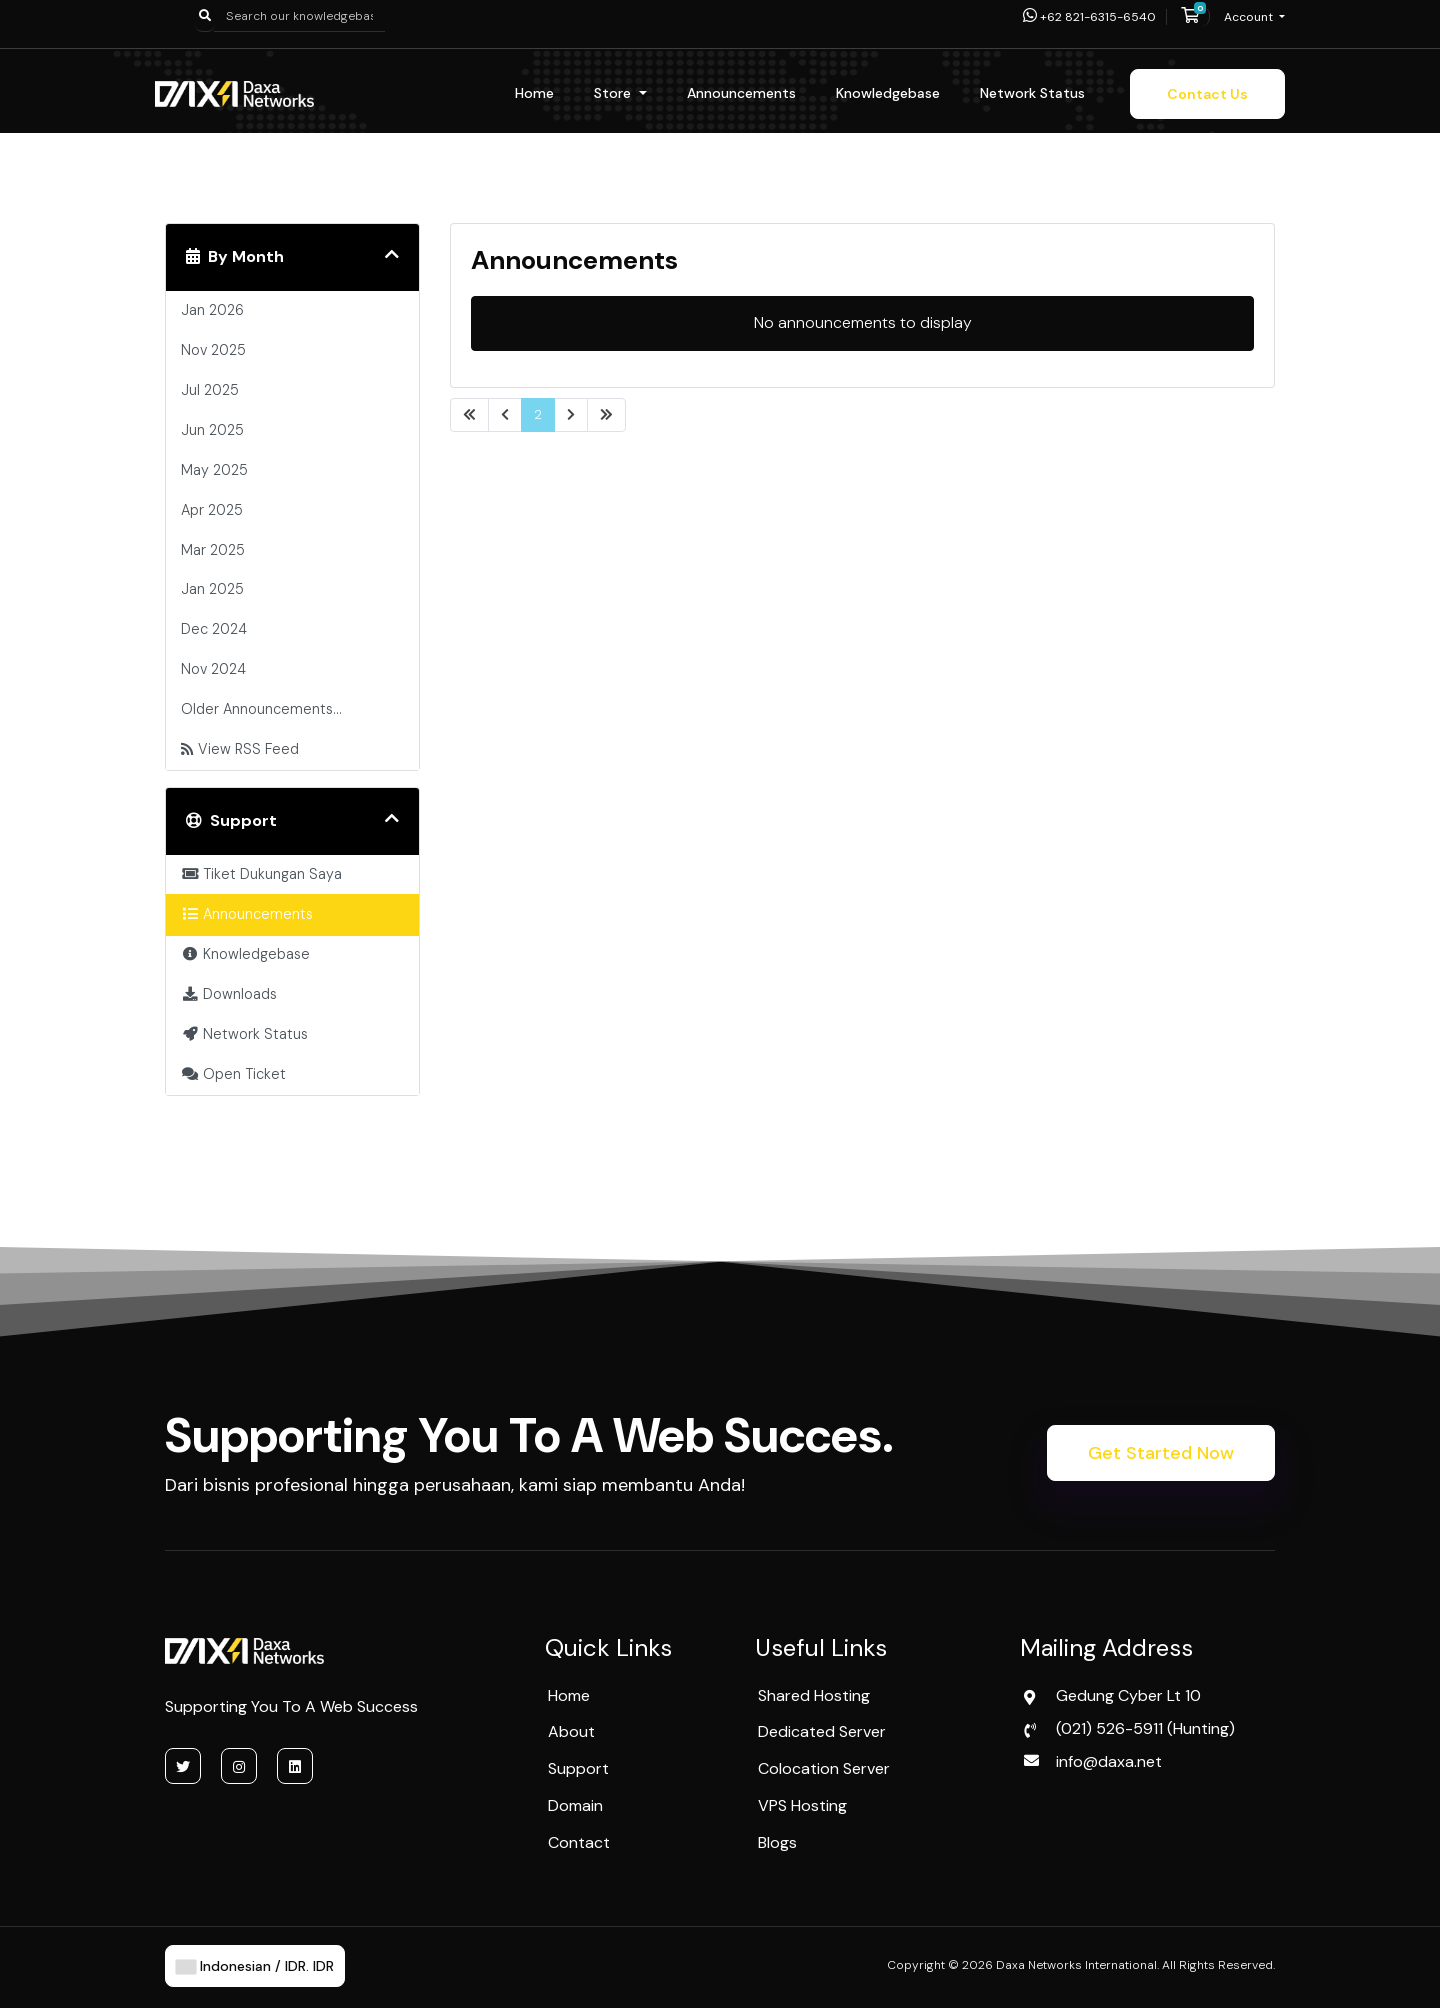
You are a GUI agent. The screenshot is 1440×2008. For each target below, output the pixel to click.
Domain (575, 1805)
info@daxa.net (1109, 1761)
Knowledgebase (888, 93)
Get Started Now (1161, 1453)
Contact (579, 1842)
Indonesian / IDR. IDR (255, 1966)
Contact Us (1207, 94)
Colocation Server (824, 1768)
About (571, 1731)
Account (1250, 17)
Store (614, 93)
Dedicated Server (822, 1731)
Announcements (741, 93)
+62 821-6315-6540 (1089, 17)
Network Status (1032, 93)
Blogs (777, 1842)
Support (578, 1768)
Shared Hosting (814, 1695)
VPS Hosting (802, 1805)
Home (534, 93)
